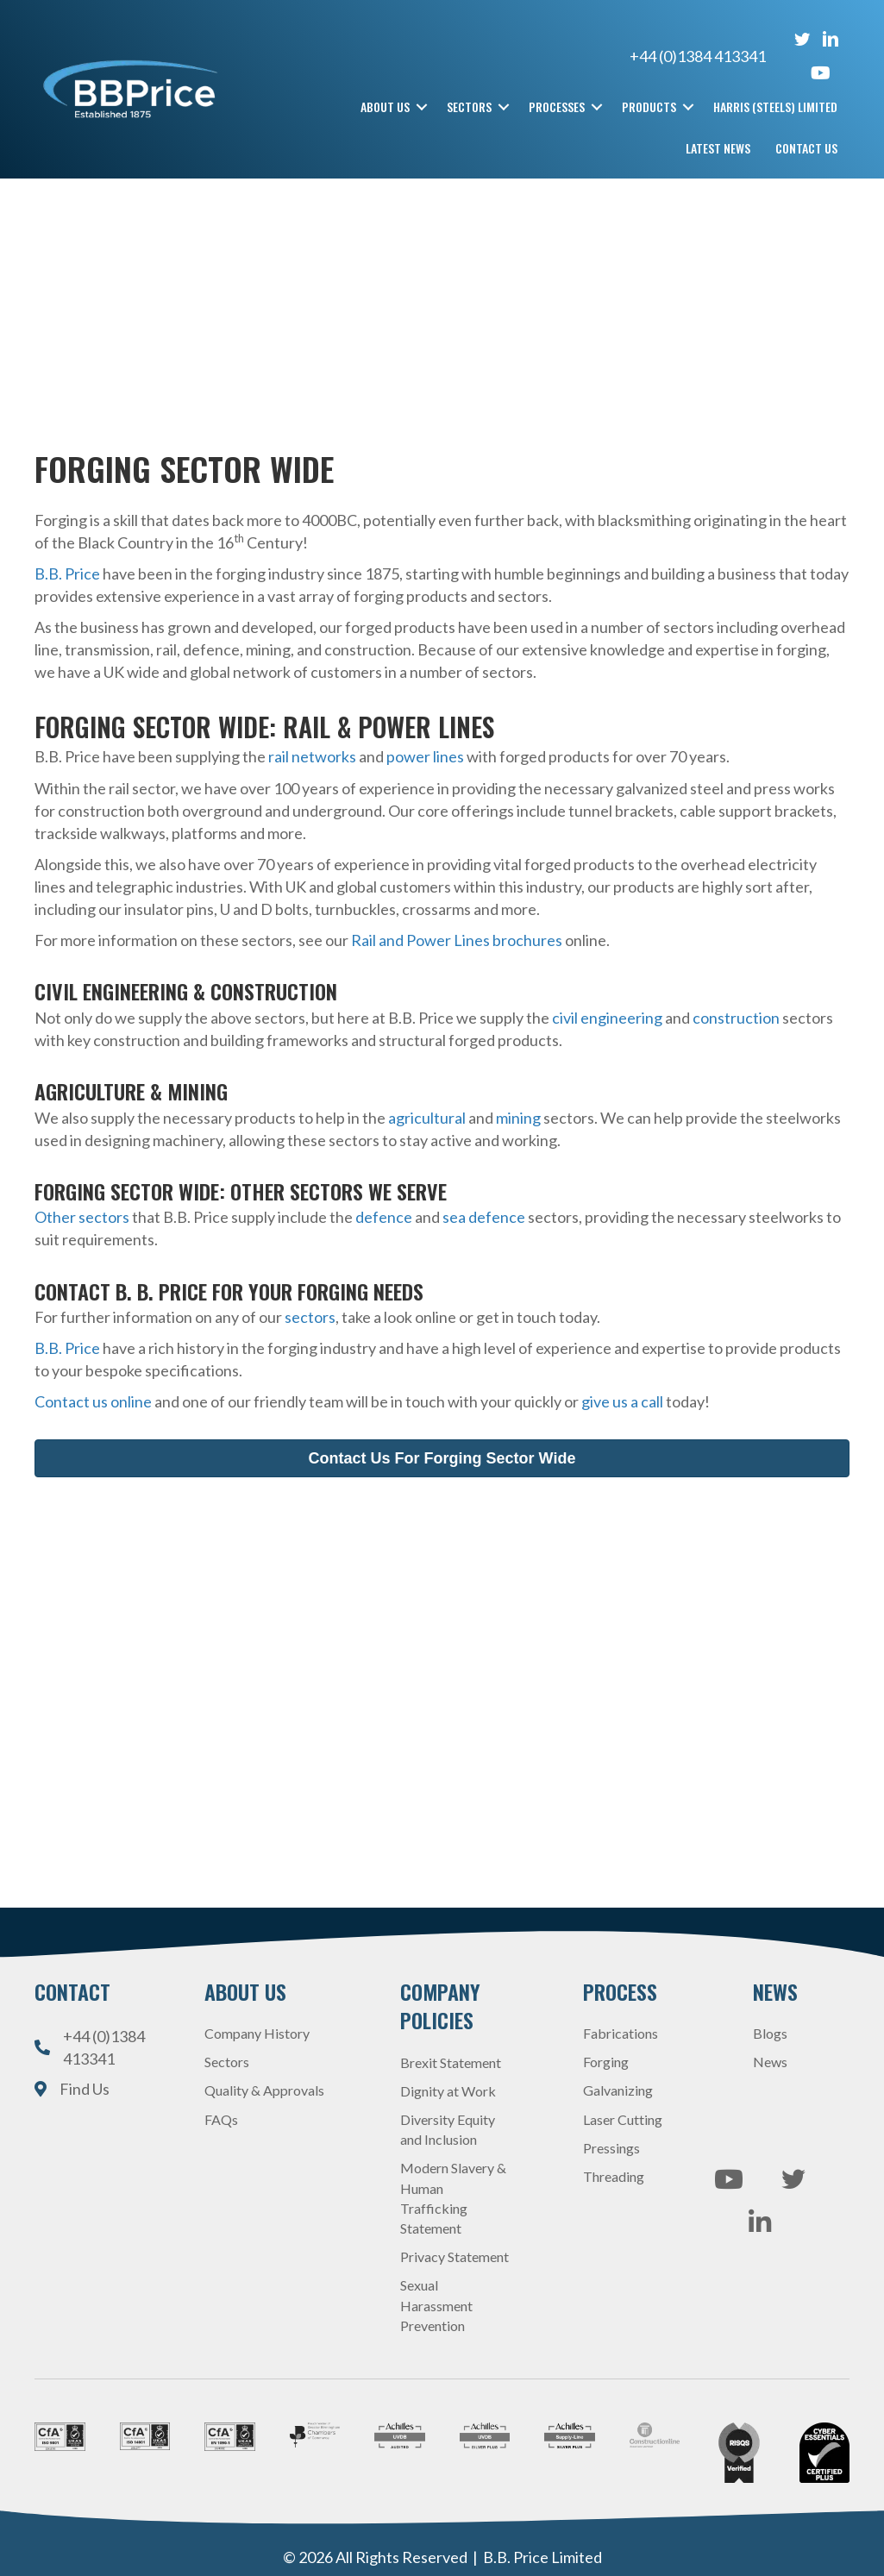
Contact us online (93, 1401)
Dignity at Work (448, 2090)
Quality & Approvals (264, 2090)
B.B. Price (67, 572)
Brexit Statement (450, 2061)
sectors (310, 1316)
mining (518, 1116)
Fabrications (620, 2033)
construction (736, 1016)
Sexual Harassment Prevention (436, 2305)
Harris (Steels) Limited (775, 106)
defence (383, 1216)
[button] (422, 107)
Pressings (611, 2147)
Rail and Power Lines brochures (456, 940)
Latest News (718, 148)
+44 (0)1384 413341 (711, 55)
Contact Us (806, 148)
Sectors (469, 106)
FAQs (221, 2118)
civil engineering (607, 1016)
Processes (557, 106)
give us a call (622, 1401)
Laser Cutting (622, 2118)
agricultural (427, 1116)
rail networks (312, 756)
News (770, 2061)
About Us (385, 106)
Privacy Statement (454, 2256)
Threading (613, 2175)
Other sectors (81, 1216)
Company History (257, 2033)
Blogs (770, 2033)
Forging (606, 2061)
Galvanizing (618, 2090)
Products (649, 106)
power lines (424, 756)
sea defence (483, 1216)
